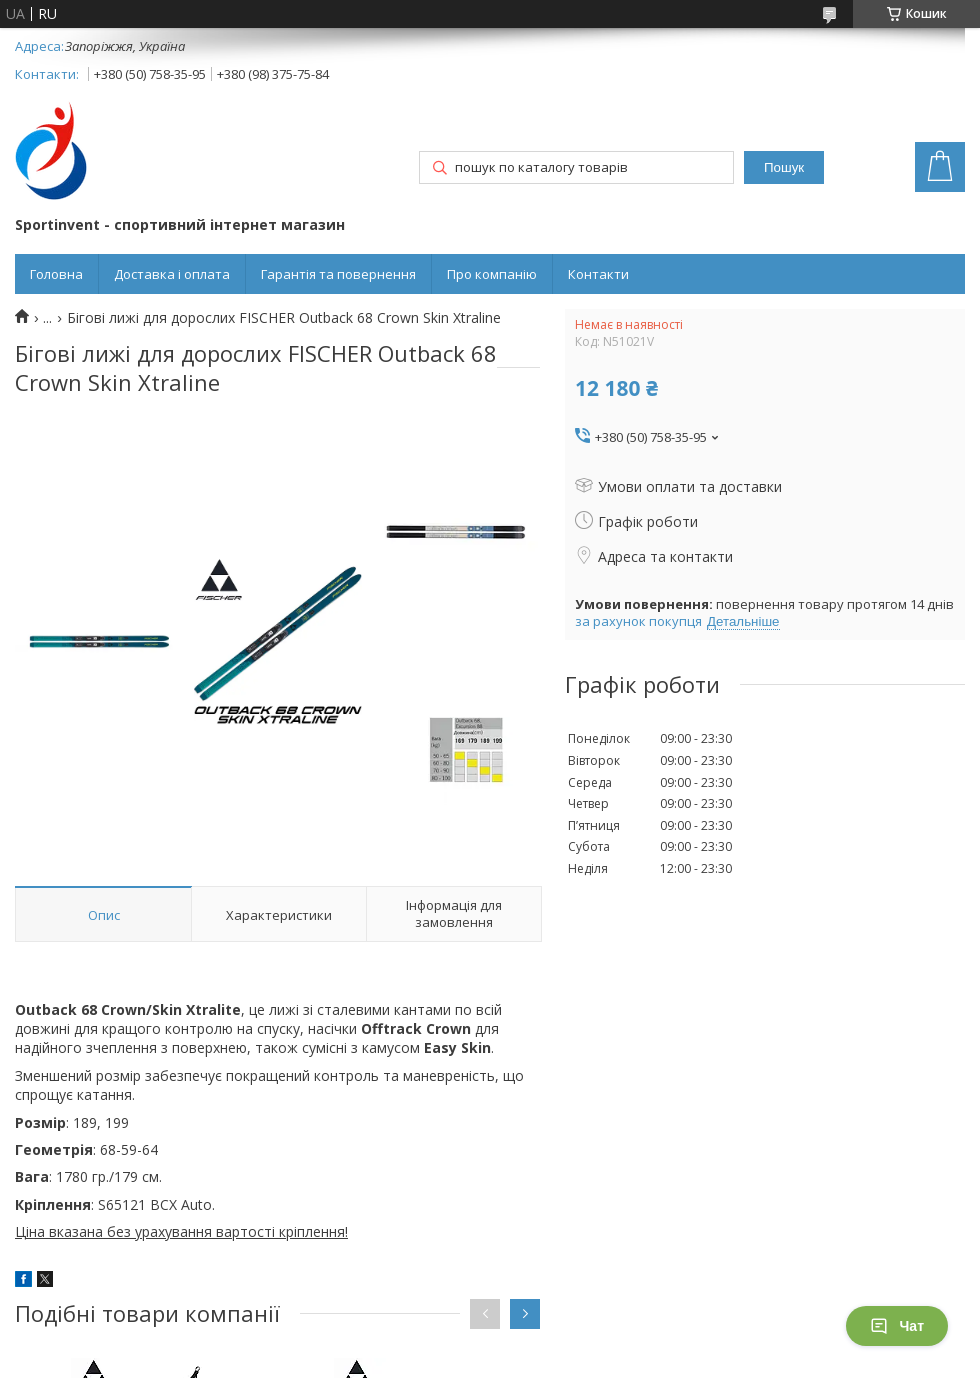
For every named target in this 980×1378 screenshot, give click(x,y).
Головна (56, 274)
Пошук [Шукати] (784, 167)
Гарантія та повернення (338, 274)
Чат (897, 1326)
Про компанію (492, 274)
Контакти (598, 274)
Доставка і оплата (172, 274)
